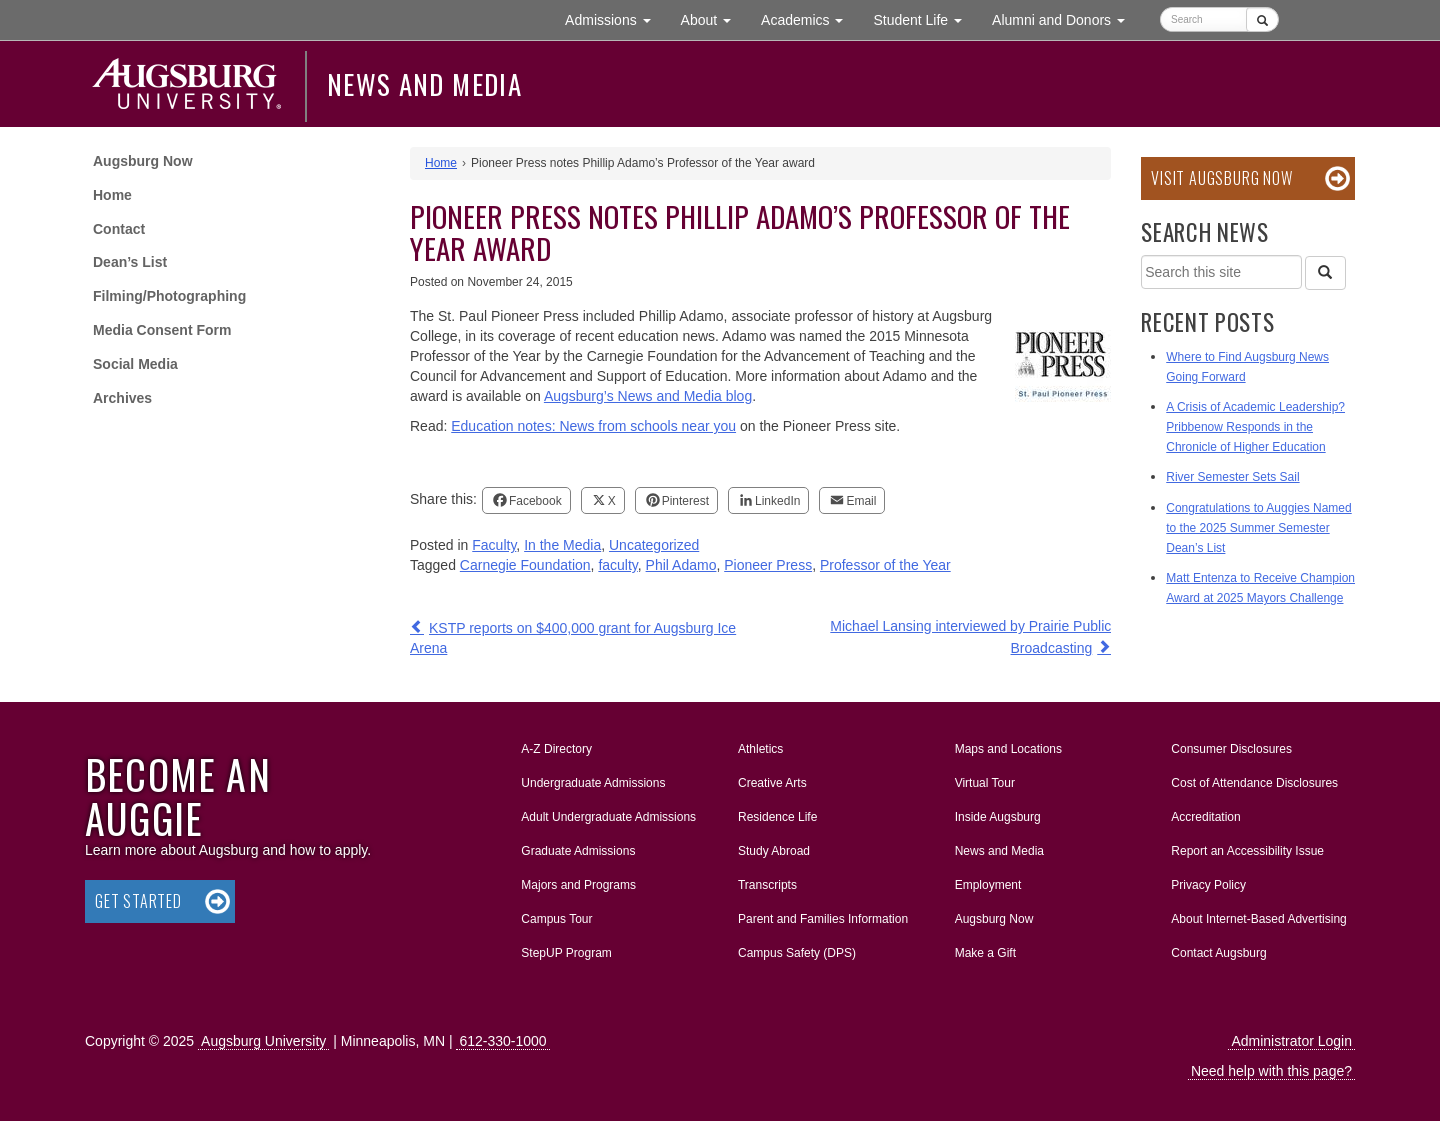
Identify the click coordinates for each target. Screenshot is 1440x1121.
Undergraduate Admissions (593, 783)
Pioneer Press (768, 565)
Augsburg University (263, 1041)
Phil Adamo (681, 565)
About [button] (713, 24)
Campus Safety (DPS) (797, 953)
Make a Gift (985, 953)
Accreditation (1205, 817)
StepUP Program (566, 953)
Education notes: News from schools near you (593, 426)
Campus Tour (556, 919)
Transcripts (767, 885)
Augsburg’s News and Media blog (648, 396)
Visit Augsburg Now (1221, 178)
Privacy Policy (1208, 885)
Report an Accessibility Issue (1247, 851)
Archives (122, 398)
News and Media (424, 84)
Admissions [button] (615, 18)
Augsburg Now (143, 161)
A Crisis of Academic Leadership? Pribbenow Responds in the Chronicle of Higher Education (1255, 427)
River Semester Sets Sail (1232, 477)
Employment (988, 885)
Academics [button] (809, 18)
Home (112, 195)
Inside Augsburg (998, 817)
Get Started (138, 901)
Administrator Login (1291, 1041)
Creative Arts (772, 783)
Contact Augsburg (1218, 953)
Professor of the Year (885, 565)
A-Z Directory (556, 749)
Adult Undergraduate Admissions (608, 817)
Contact (119, 229)
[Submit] (1262, 19)
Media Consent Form (162, 330)
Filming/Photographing (169, 296)
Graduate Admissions (578, 851)
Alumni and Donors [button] (1066, 18)
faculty (617, 565)
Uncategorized (654, 545)
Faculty (494, 545)
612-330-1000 (502, 1041)
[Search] (1325, 273)
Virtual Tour (985, 783)
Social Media (135, 364)
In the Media (562, 545)
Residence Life (777, 817)
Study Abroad (774, 851)
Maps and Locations (1008, 749)
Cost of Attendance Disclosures (1254, 783)
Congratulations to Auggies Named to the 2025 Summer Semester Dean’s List (1258, 528)
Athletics (760, 749)
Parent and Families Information (823, 919)
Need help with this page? (1271, 1071)
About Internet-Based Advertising (1258, 919)
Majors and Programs (578, 881)
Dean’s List (130, 262)
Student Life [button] (925, 18)
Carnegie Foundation (525, 565)
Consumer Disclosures (1231, 749)
